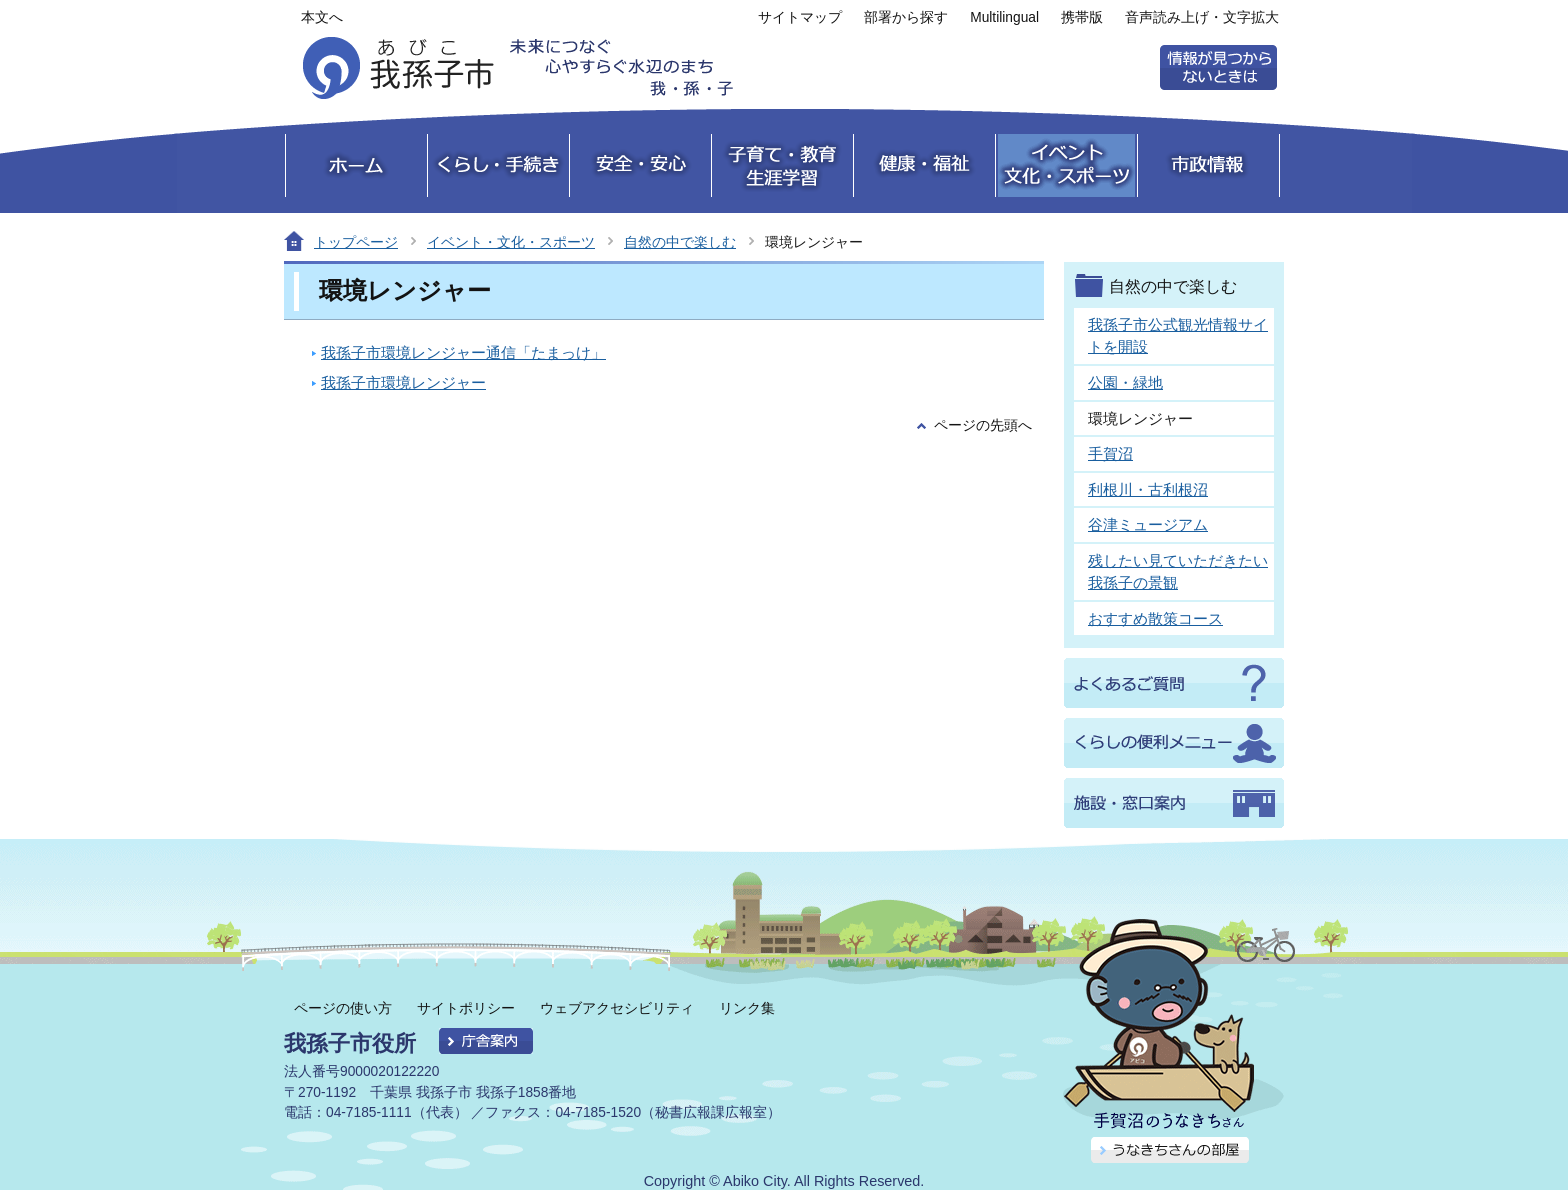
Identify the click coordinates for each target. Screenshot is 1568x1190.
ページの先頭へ (983, 425)
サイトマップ (800, 17)
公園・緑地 (1125, 382)
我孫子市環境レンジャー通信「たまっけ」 (463, 352)
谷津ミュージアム (1148, 524)
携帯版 (1082, 17)
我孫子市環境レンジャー (403, 382)
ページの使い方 (343, 1008)
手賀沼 (1110, 453)
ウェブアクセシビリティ (617, 1008)
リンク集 (747, 1008)
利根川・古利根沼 (1148, 489)
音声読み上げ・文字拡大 (1202, 17)
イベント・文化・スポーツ (511, 242)
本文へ (322, 17)
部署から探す (906, 17)
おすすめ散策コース (1155, 618)
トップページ (356, 242)
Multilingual (1004, 17)
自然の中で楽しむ (680, 242)
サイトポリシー (466, 1008)
